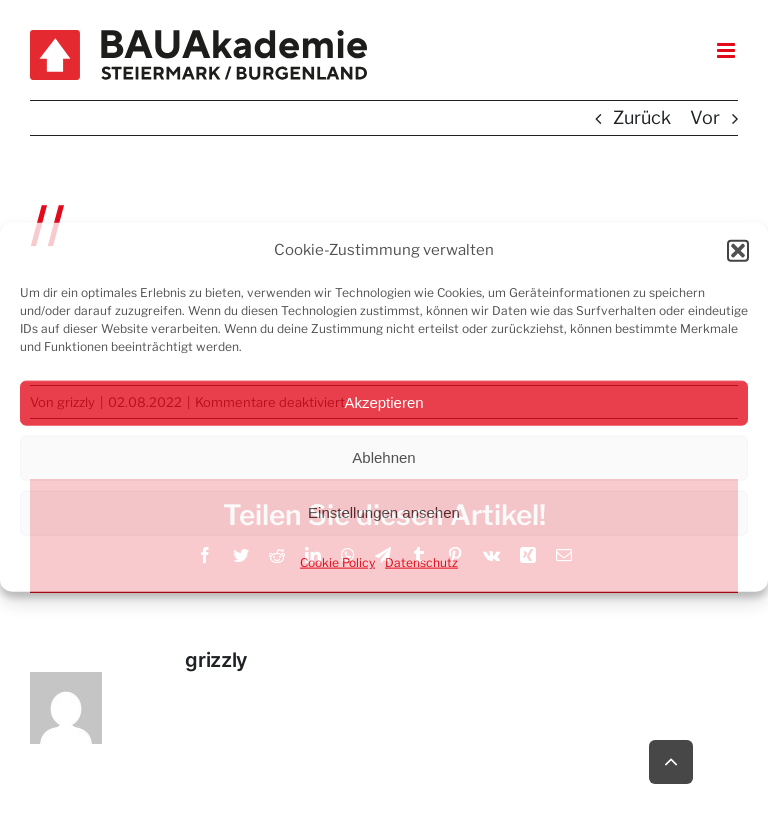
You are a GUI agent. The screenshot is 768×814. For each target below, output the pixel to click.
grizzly (216, 660)
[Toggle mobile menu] (727, 50)
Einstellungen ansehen (384, 512)
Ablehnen (383, 457)
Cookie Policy (337, 561)
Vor (705, 117)
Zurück (642, 117)
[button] (738, 251)
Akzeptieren (383, 402)
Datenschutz (421, 561)
